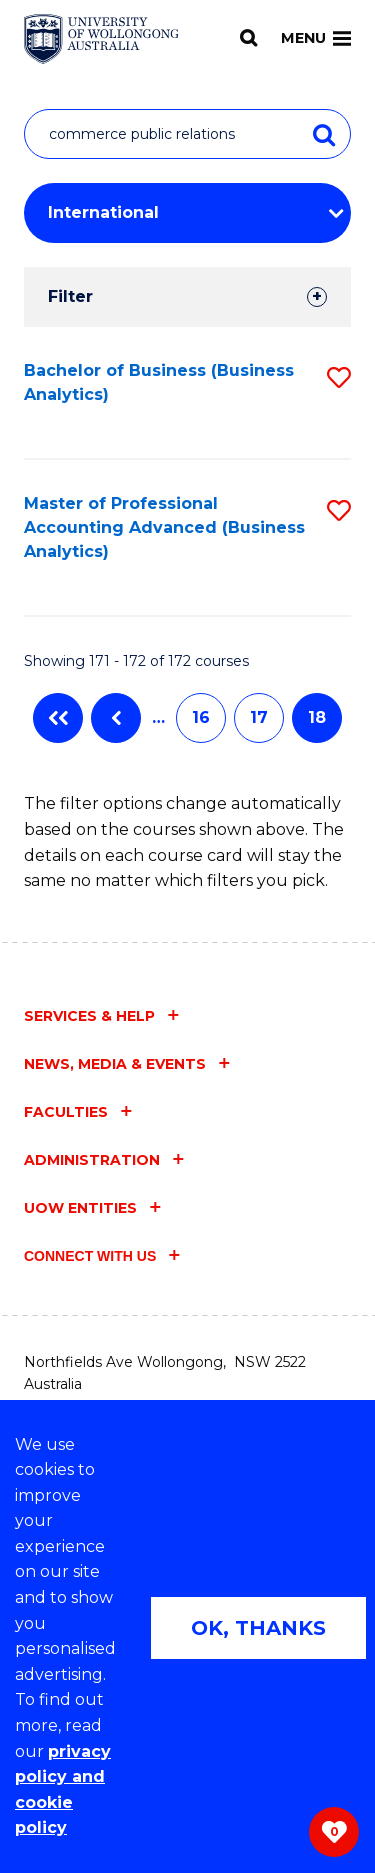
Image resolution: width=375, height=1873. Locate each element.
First (58, 718)
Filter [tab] (70, 296)
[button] (339, 377)
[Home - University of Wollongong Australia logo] (101, 39)
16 (201, 717)
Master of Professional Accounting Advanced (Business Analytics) (164, 527)
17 (259, 717)
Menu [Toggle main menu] (316, 38)
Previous (116, 718)
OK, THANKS (258, 1628)
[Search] (248, 38)
